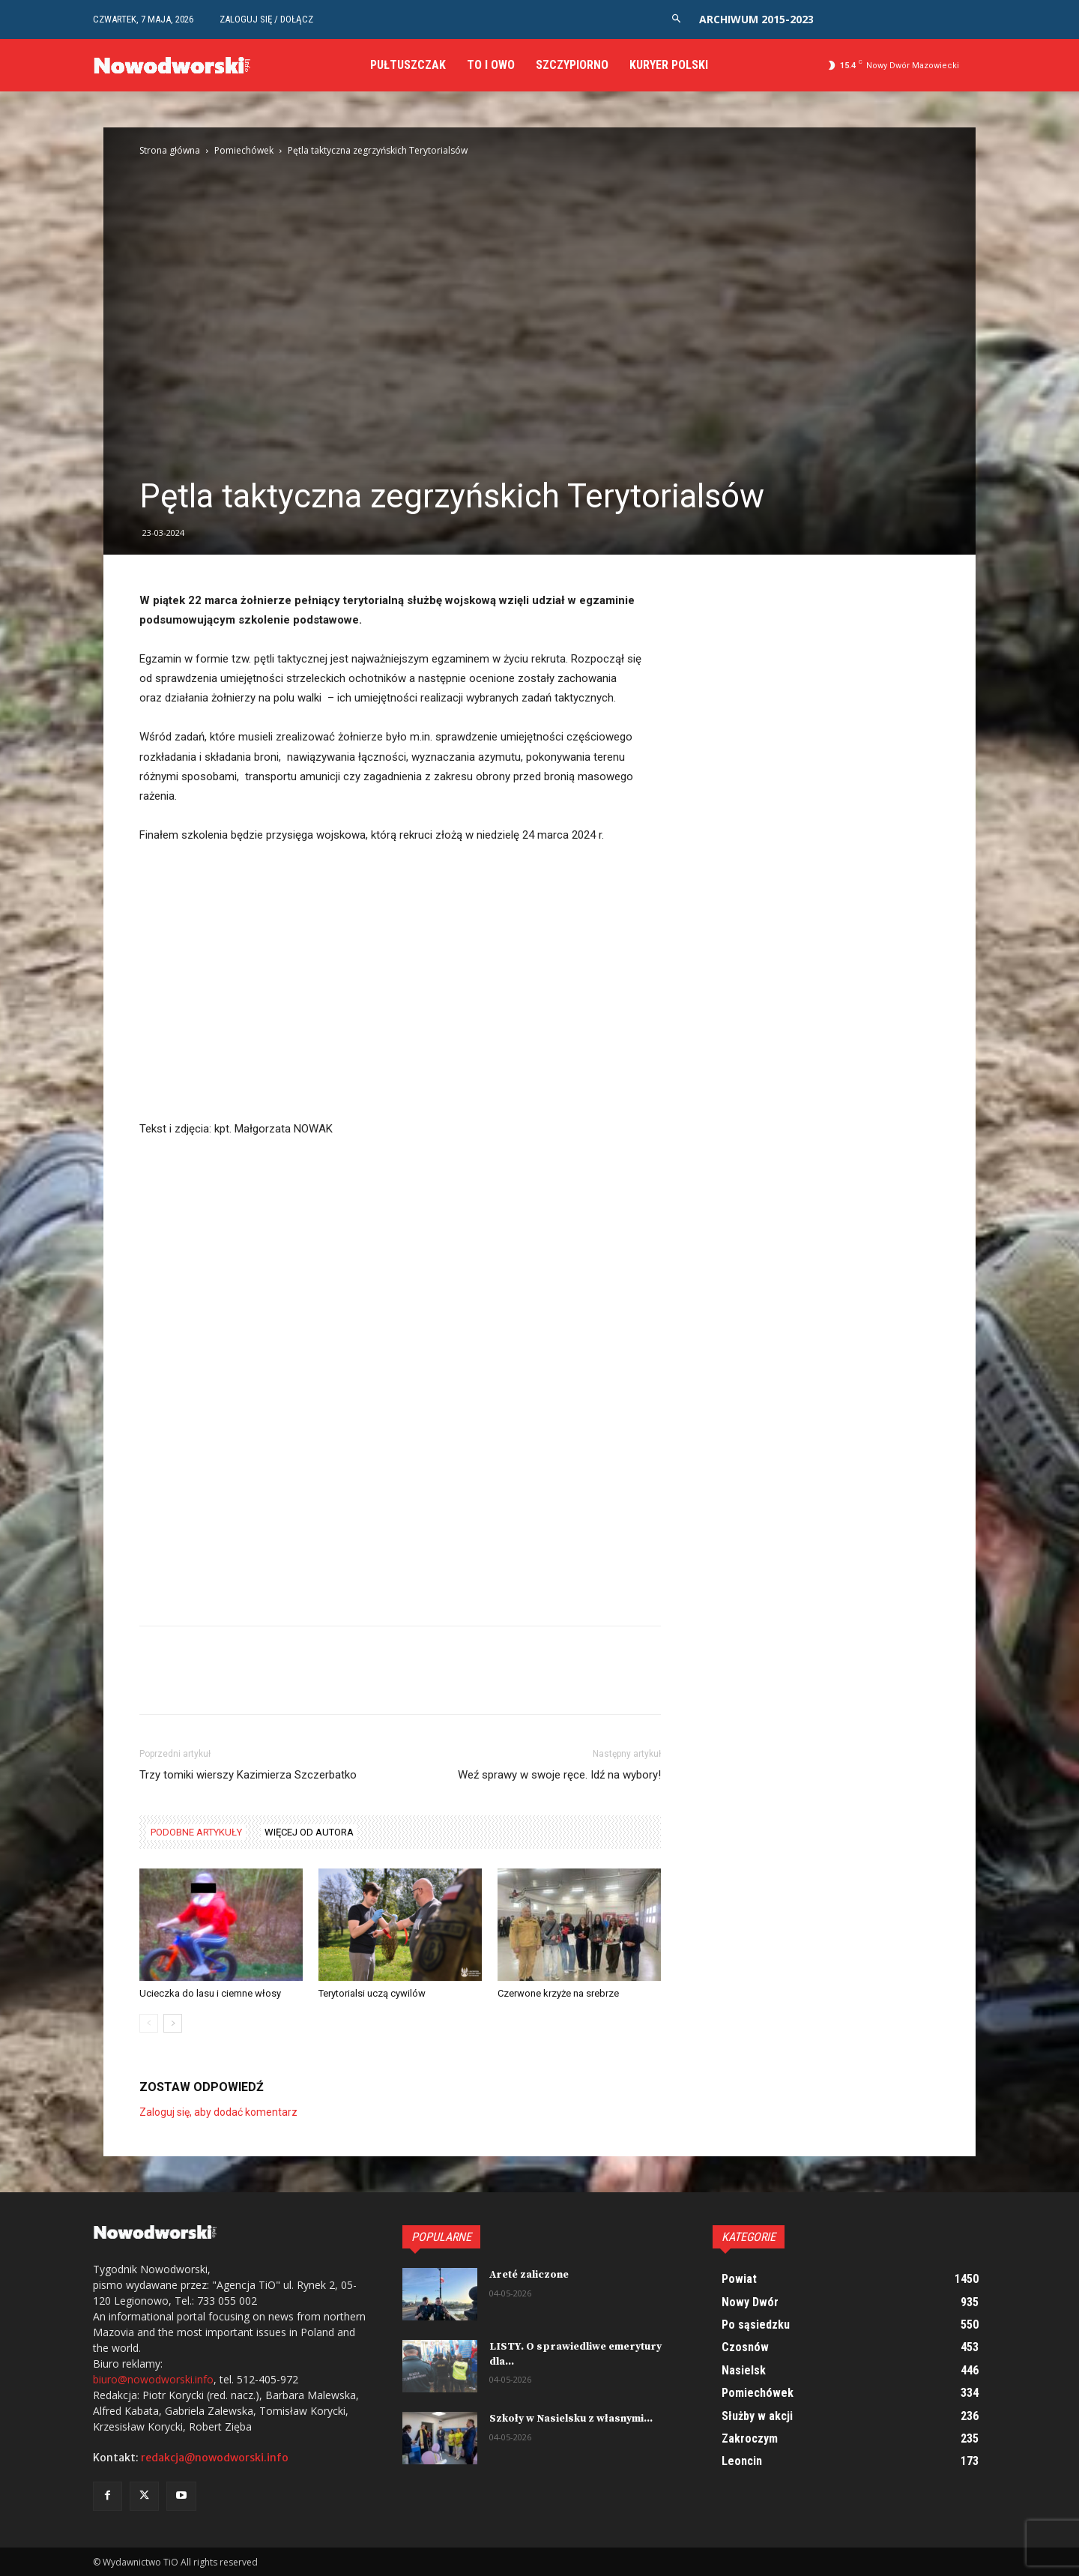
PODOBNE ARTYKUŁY (196, 1832)
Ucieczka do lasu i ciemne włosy (210, 1993)
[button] (676, 19)
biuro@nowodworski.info (153, 2379)
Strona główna (169, 150)
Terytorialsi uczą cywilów (372, 1993)
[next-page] (172, 2023)
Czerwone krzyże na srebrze (558, 1993)
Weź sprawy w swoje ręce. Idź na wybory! (559, 1775)
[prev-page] (148, 2023)
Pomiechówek (243, 150)
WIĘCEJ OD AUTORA (309, 1832)
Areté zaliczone (529, 2274)
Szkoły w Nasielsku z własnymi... (571, 2418)
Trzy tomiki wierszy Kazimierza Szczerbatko (248, 1775)
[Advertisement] (400, 1008)
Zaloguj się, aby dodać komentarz (218, 2112)
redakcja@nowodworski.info (214, 2457)
